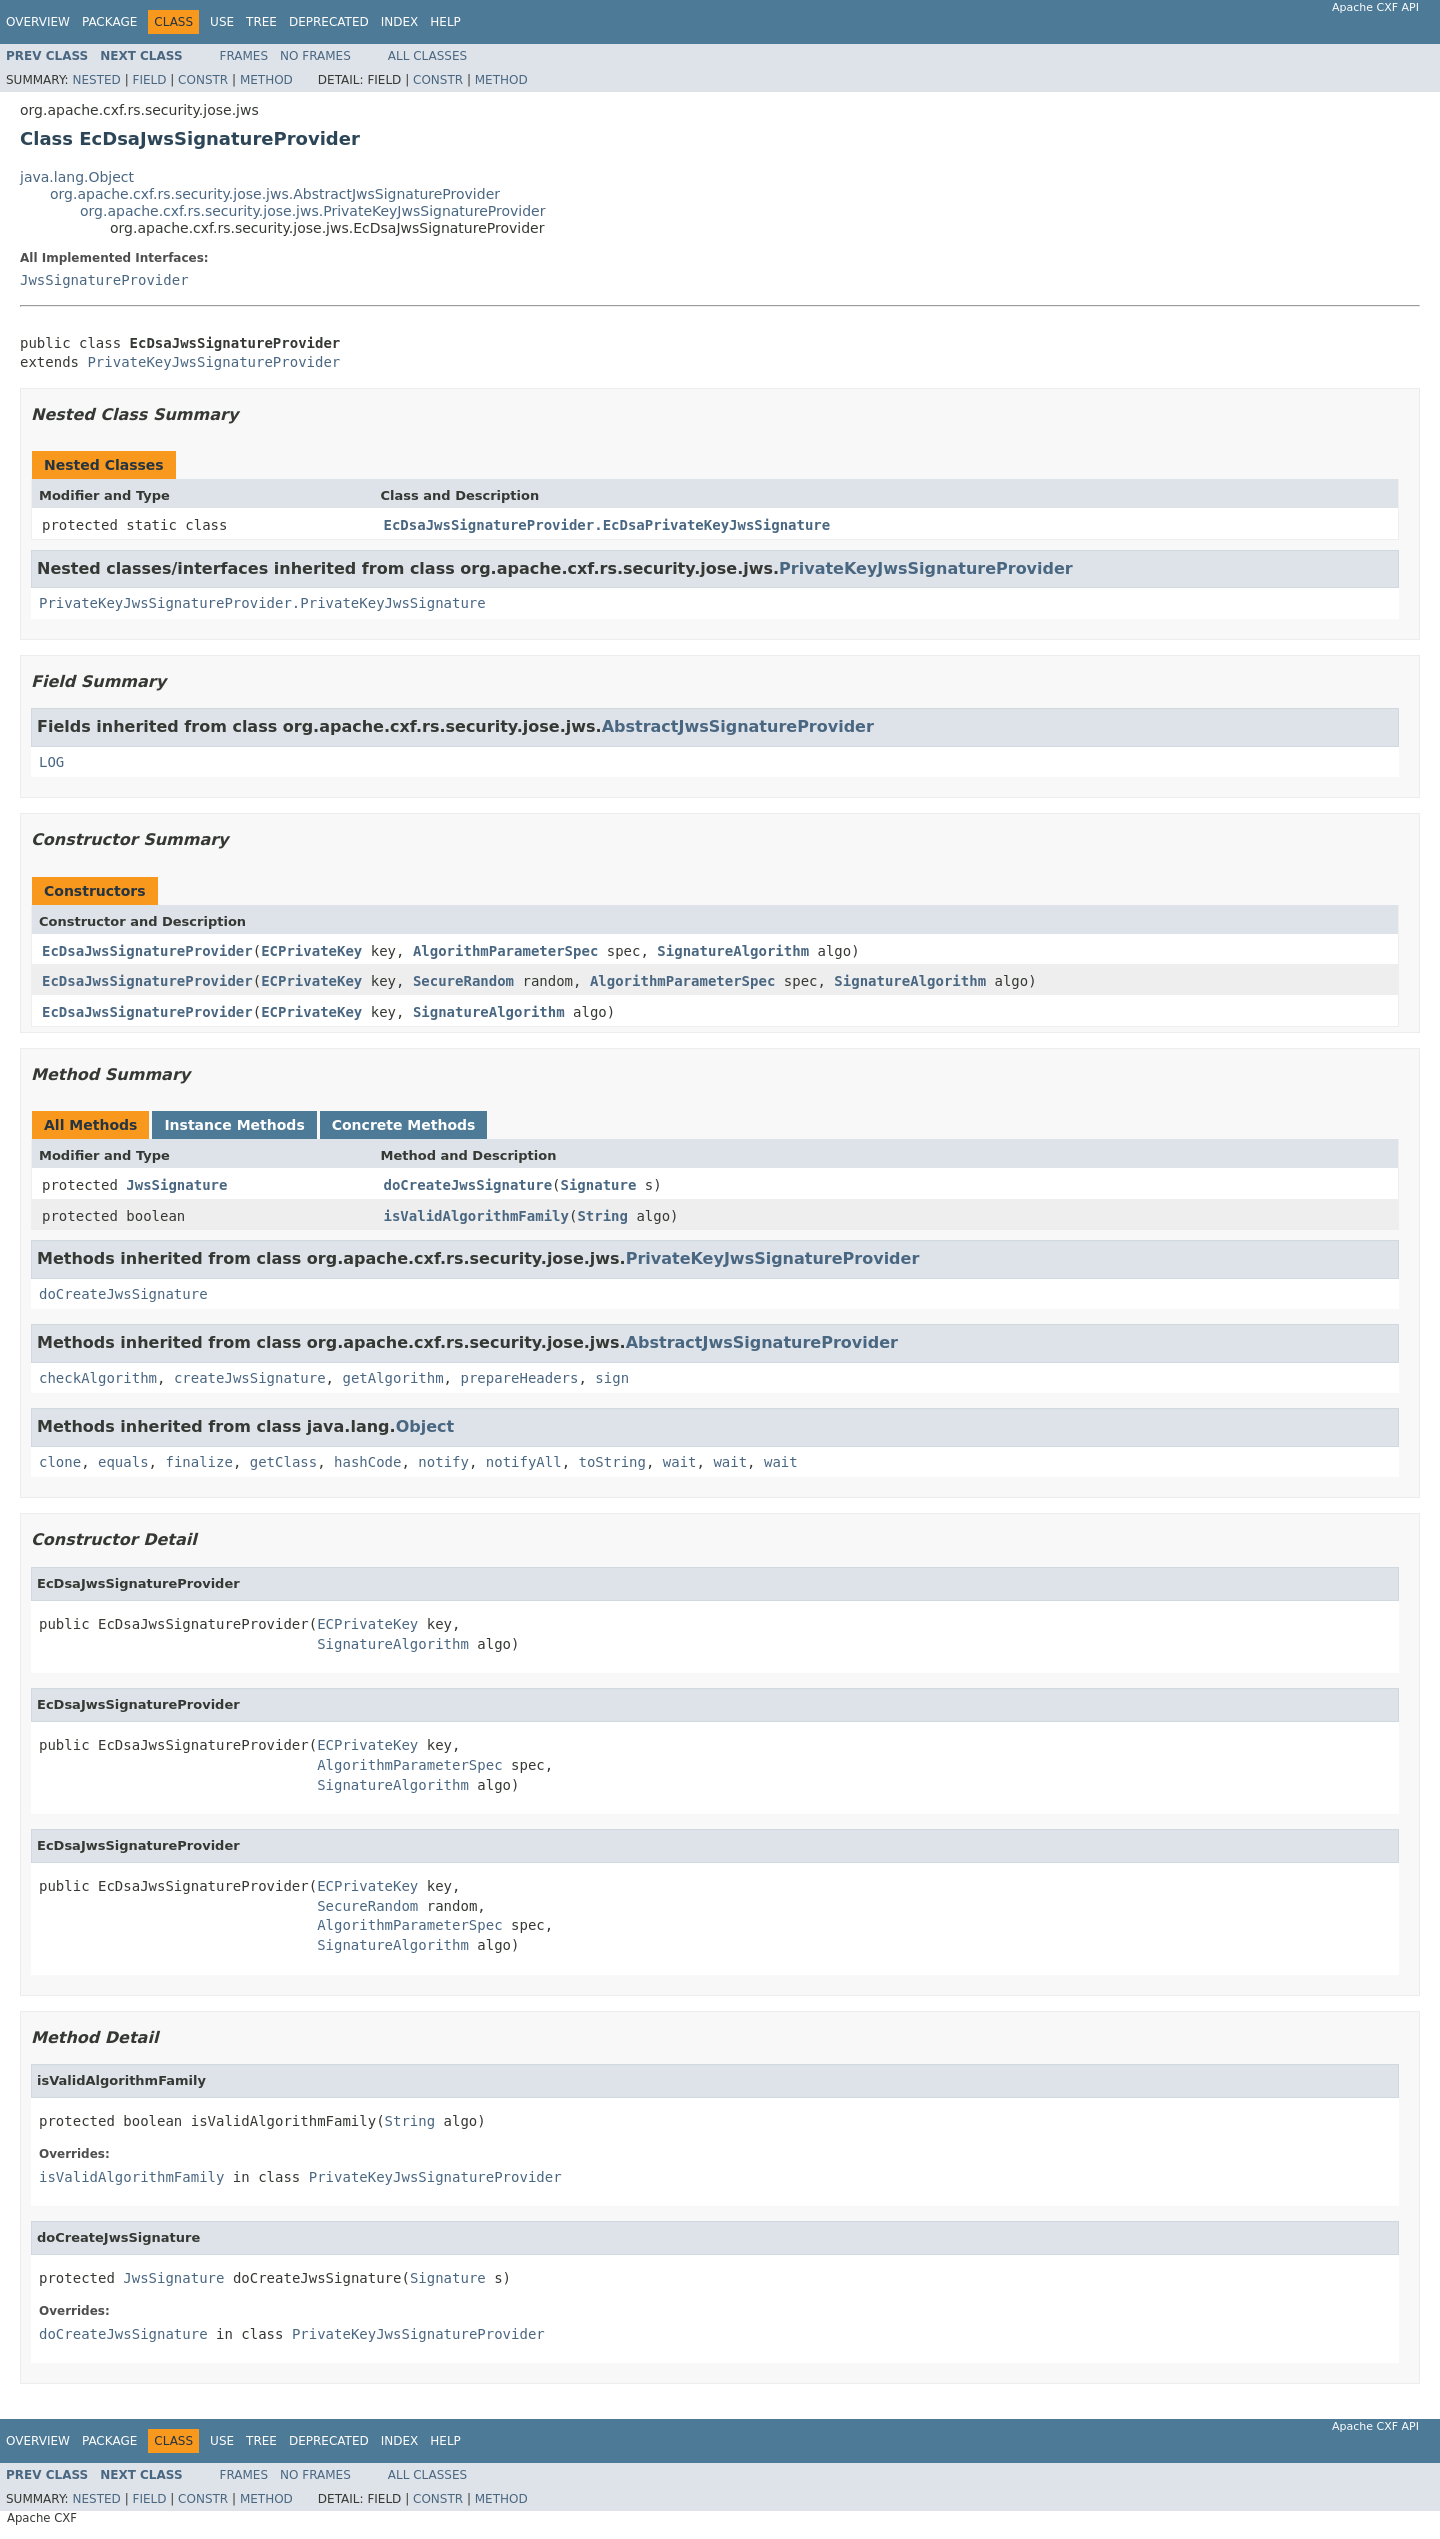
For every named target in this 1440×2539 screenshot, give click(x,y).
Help (445, 22)
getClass (283, 1462)
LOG (51, 762)
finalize (198, 1462)
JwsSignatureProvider (104, 280)
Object (425, 1426)
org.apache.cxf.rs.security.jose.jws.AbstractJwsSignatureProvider (275, 194)
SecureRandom (463, 981)
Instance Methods (234, 1125)
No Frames (315, 56)
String (602, 1216)
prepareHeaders (519, 1378)
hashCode (367, 1462)
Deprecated (329, 22)
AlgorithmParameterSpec (505, 951)
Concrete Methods (404, 1125)
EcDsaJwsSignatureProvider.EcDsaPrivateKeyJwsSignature (607, 525)
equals (123, 1462)
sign (612, 1378)
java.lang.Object (77, 177)
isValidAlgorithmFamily (476, 1216)
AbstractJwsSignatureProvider (738, 726)
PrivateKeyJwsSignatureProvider (213, 362)
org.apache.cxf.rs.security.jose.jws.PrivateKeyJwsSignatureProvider (312, 211)
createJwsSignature (250, 1378)
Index (400, 22)
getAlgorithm (392, 1378)
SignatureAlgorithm (733, 951)
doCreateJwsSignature (468, 1185)
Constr (203, 80)
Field (149, 80)
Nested (96, 80)
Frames (244, 56)
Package (109, 22)
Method (266, 80)
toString (612, 1462)
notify (443, 1462)
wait (680, 1462)
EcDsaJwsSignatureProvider (147, 951)
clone (60, 1462)
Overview (38, 22)
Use (222, 22)
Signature (599, 1185)
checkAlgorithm (98, 1378)
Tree (261, 22)
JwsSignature (176, 1185)
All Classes (427, 56)
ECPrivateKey (311, 951)
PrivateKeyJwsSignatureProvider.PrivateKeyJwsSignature (262, 603)
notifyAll (524, 1462)
